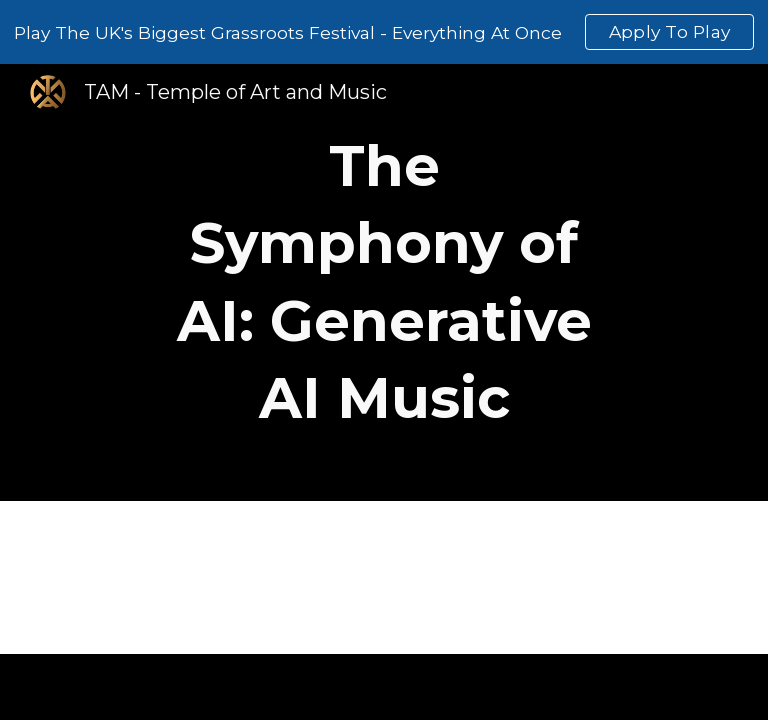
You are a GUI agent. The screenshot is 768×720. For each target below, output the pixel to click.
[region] (384, 32)
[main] (383, 282)
